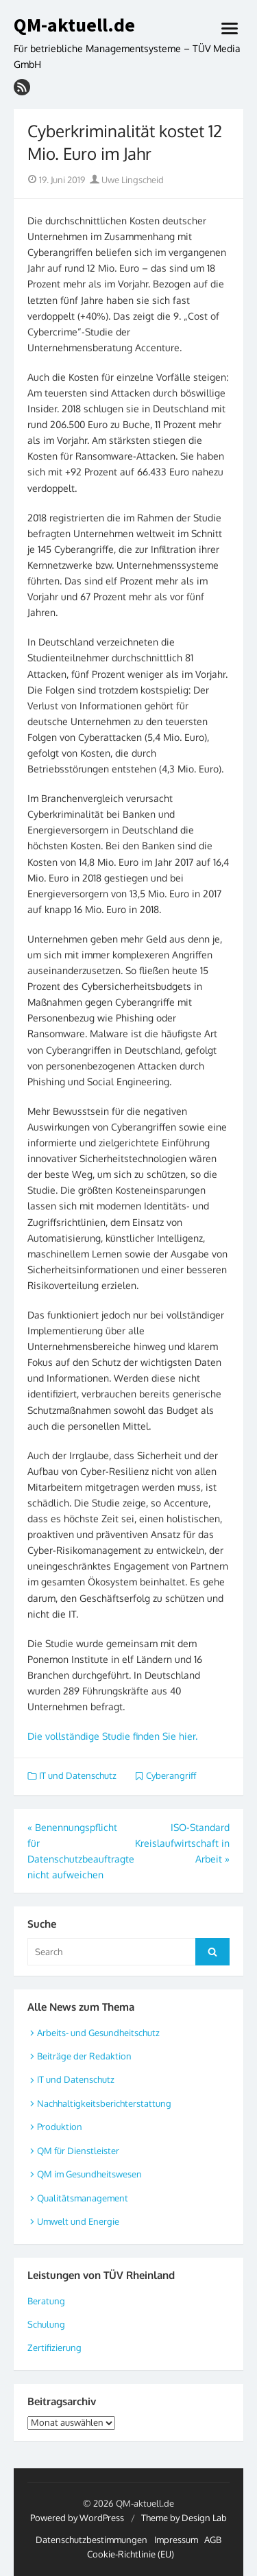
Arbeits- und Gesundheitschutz (98, 2032)
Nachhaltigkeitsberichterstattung (104, 2103)
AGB (212, 2539)
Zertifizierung (54, 2347)
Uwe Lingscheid (127, 179)
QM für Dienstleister (78, 2150)
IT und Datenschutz (78, 1775)
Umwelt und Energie (78, 2221)
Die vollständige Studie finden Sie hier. (112, 1736)
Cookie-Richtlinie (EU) (130, 2554)
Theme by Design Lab (184, 2517)
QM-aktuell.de (74, 25)
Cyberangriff (171, 1775)
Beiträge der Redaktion (84, 2056)
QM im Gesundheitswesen (89, 2174)
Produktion (59, 2126)
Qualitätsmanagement (82, 2198)
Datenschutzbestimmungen (91, 2539)
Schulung (46, 2324)
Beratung (46, 2300)
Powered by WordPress (77, 2517)
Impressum (176, 2539)
